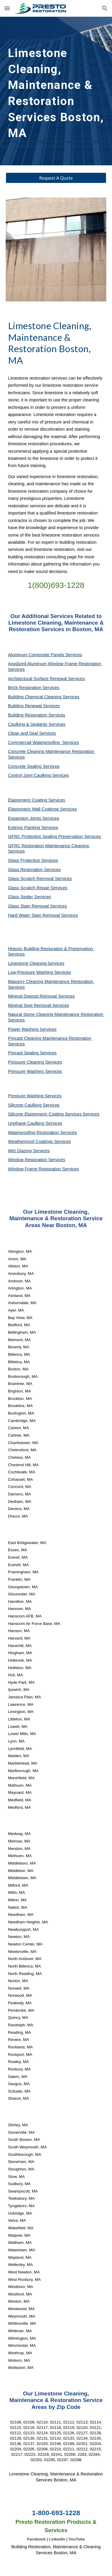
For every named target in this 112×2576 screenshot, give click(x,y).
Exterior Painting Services (33, 827)
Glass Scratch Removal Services (40, 878)
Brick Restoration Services (33, 687)
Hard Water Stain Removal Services (43, 915)
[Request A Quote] (56, 178)
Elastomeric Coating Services (36, 800)
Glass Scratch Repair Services (37, 887)
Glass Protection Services (33, 860)
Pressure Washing (26, 1095)
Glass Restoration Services (34, 869)
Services (55, 963)
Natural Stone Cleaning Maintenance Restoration (56, 1014)
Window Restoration (28, 1159)
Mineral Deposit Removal (33, 996)
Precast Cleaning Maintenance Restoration (50, 1038)
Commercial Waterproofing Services (43, 742)
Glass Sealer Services (29, 896)
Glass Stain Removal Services (37, 906)
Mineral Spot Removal (30, 1005)
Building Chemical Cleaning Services (44, 696)
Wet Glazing (20, 1150)
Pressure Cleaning (26, 1062)
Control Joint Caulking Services (38, 775)
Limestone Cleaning (27, 963)
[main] (56, 91)
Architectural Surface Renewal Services (46, 678)
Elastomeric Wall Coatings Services (42, 809)
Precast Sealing (24, 1052)
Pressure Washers (26, 1071)
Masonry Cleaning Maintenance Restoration (51, 981)
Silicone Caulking (25, 1105)
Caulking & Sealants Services (36, 724)
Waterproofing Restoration (34, 1132)
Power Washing (24, 1029)
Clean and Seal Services (32, 733)
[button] (7, 8)
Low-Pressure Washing (31, 972)
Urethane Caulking (26, 1123)
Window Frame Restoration (35, 1169)
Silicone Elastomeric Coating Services (45, 1114)
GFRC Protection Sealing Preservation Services (54, 836)
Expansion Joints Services (33, 818)
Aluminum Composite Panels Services (45, 654)
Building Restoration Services (36, 715)
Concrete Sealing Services (34, 766)
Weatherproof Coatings (31, 1141)
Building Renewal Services (34, 705)
